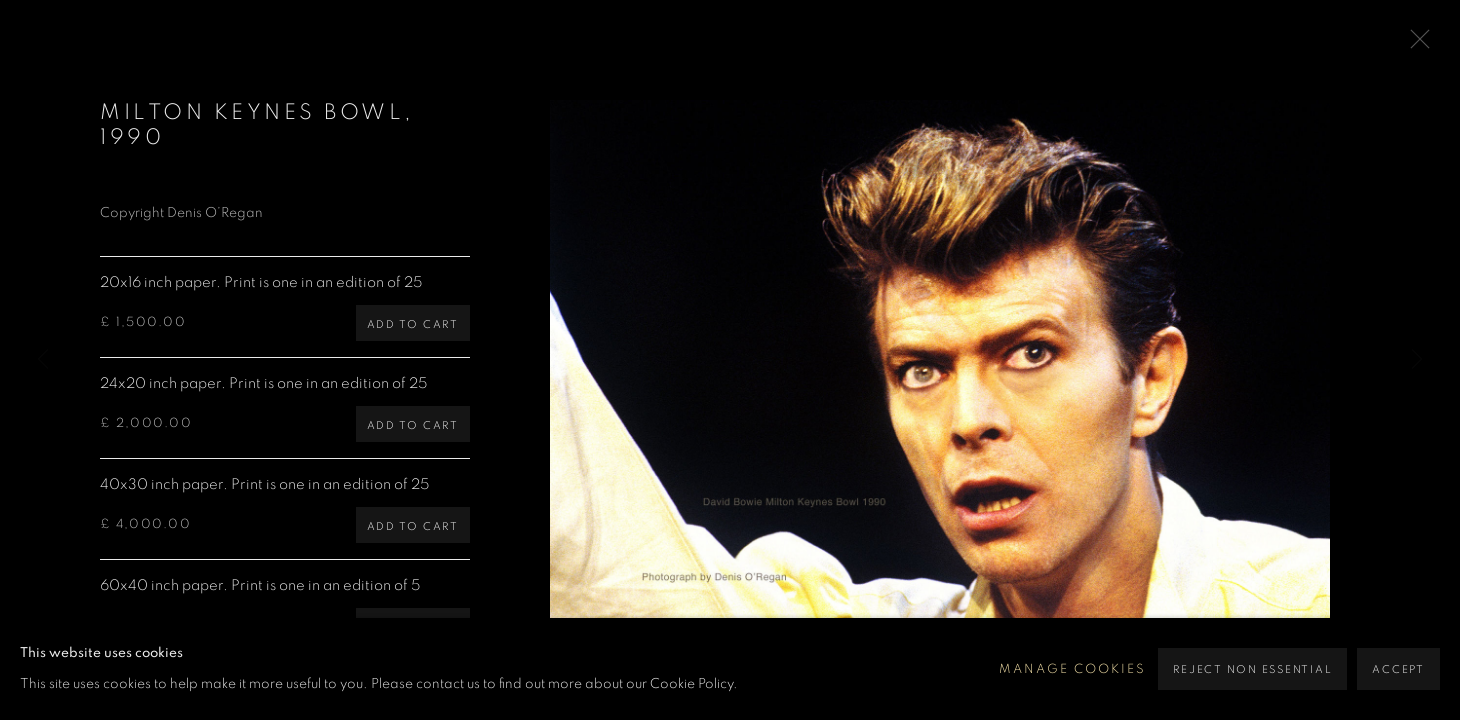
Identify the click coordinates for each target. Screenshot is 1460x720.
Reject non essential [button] (1252, 669)
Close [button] (1415, 45)
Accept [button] (1398, 669)
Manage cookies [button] (1072, 669)
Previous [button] (43, 360)
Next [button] (1417, 360)
